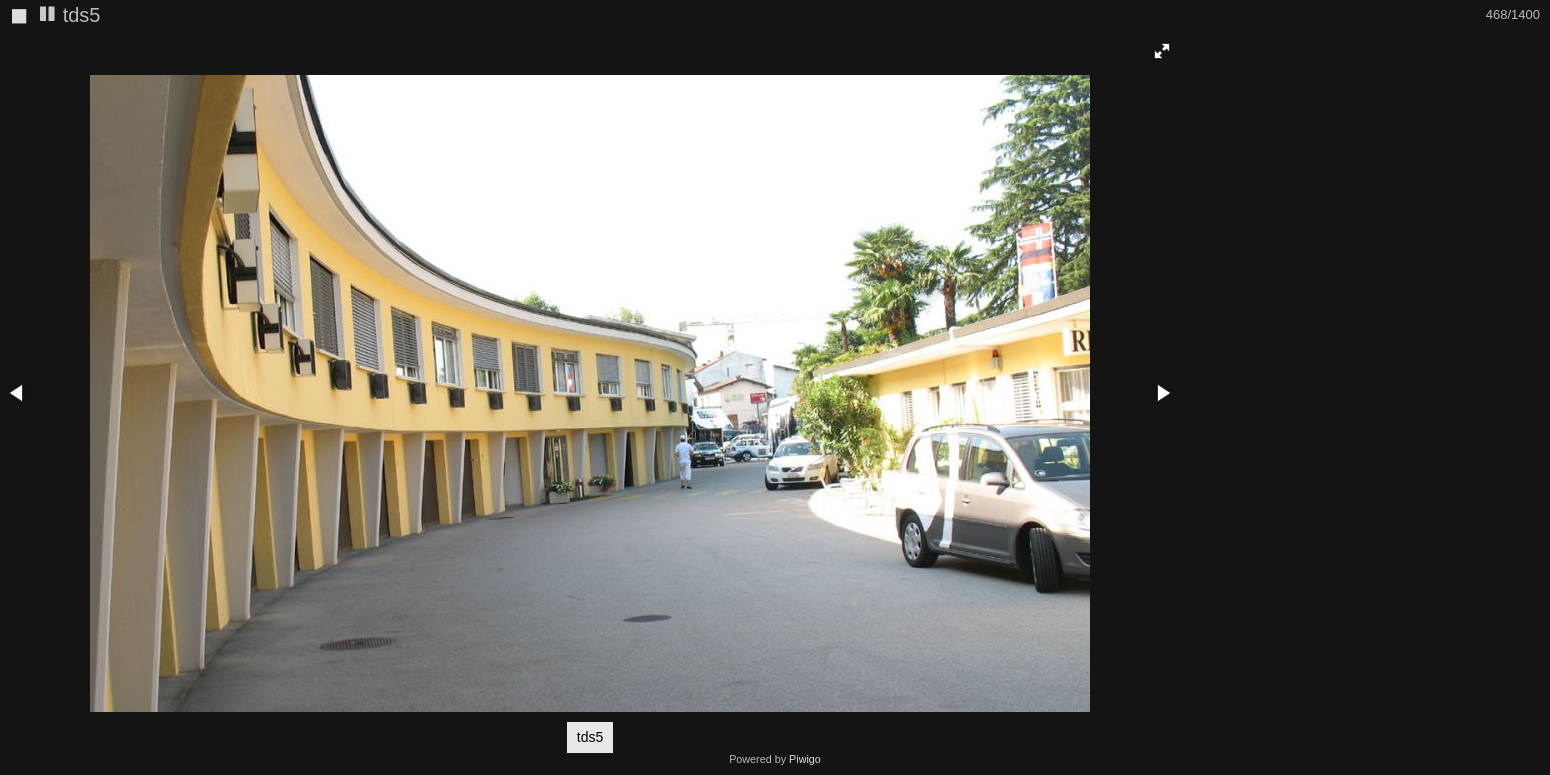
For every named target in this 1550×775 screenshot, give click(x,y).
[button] (1162, 51)
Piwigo (805, 759)
